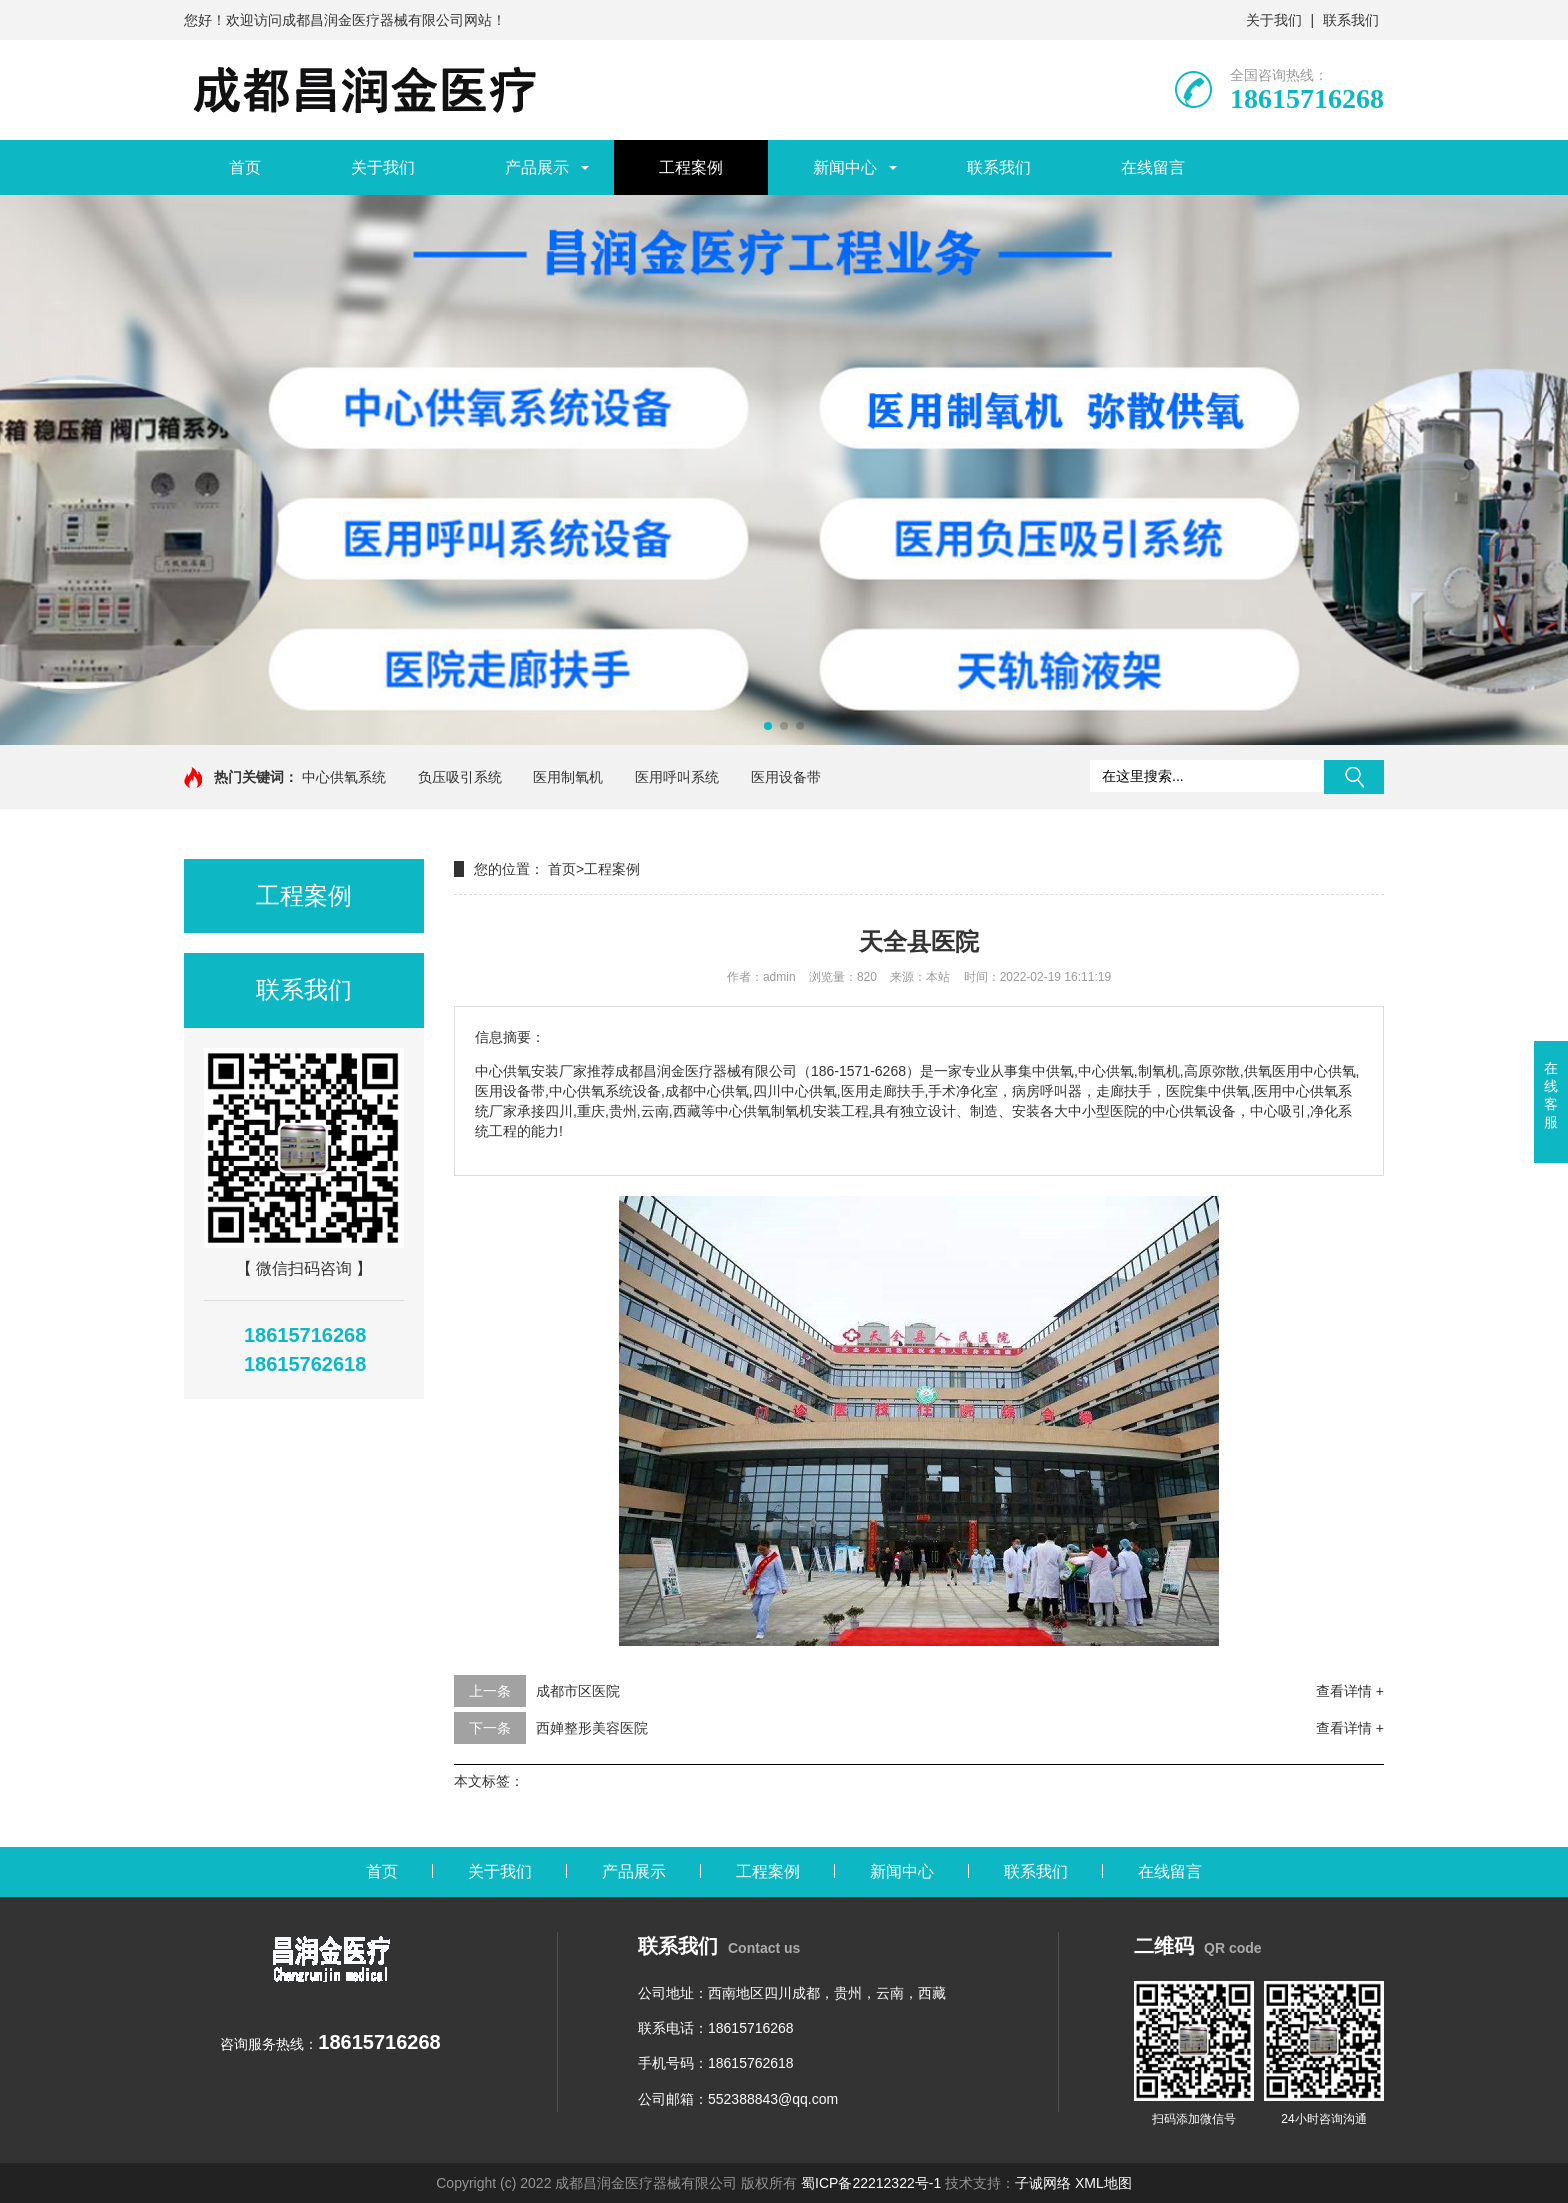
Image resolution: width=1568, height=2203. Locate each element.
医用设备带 (786, 777)
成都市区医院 (578, 1691)
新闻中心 (845, 167)
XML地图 (1103, 2183)
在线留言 (1153, 167)
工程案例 (691, 167)
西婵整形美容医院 (592, 1728)
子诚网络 (1043, 2183)
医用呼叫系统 (677, 777)
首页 (245, 167)
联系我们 (1351, 20)
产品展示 (537, 167)
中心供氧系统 (344, 777)
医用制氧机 (568, 777)
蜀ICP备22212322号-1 (871, 2183)
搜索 (1354, 777)
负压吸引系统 (460, 777)
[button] (768, 726)
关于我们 (1274, 20)
